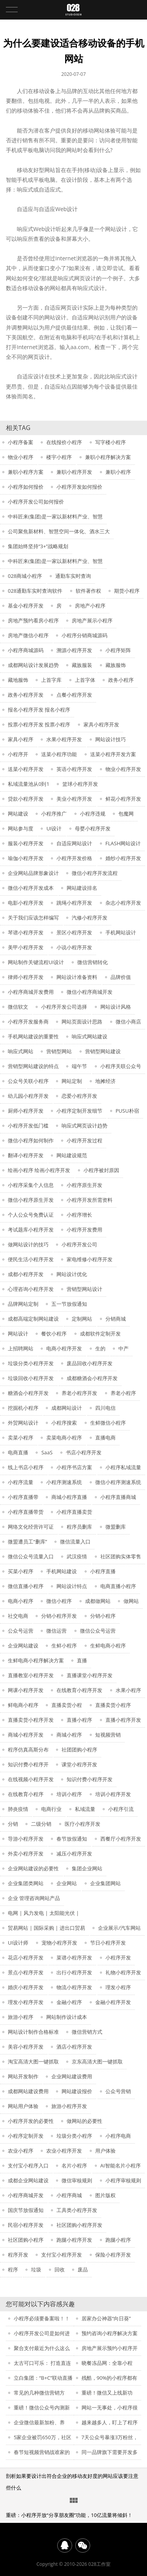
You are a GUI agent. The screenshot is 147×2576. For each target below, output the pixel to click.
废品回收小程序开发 (90, 1363)
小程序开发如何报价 (79, 486)
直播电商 (105, 1437)
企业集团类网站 (26, 1883)
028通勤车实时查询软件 (35, 590)
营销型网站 (59, 1051)
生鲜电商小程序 (108, 1645)
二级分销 (41, 1823)
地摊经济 (105, 1081)
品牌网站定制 (23, 1303)
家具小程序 (20, 739)
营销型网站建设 (103, 1051)
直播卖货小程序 (113, 1704)
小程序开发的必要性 (31, 2120)
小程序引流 (121, 1808)
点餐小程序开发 (74, 694)
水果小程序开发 (64, 739)
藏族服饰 (115, 665)
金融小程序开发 (113, 2002)
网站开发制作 (23, 2076)
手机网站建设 (61, 1571)
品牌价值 (121, 977)
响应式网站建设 (89, 1036)
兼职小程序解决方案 (108, 457)
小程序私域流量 (123, 1467)
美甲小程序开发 (26, 947)
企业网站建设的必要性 (33, 1868)
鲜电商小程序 (23, 1704)
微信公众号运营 (98, 1630)
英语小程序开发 (74, 769)
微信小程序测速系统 (118, 1482)
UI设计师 (18, 1942)
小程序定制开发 (26, 2135)
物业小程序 (20, 457)
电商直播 (18, 1452)
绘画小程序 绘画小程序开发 (39, 1170)
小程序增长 (79, 1214)
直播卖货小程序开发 (31, 1719)
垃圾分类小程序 (74, 2135)
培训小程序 (69, 1794)
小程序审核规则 (123, 2180)
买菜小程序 (20, 1571)
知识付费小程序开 (28, 1764)
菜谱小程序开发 (74, 1957)
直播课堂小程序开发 (90, 1675)
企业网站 (66, 1883)
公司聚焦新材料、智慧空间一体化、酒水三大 (59, 531)
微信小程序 (59, 1600)
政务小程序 (121, 679)
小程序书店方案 (74, 1467)
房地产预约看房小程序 (33, 620)
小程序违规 (92, 813)
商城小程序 (69, 1734)
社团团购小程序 (79, 1749)
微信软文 (18, 1006)
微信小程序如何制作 (31, 1140)
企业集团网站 (105, 1883)
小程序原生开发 (84, 1185)
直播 (82, 1660)
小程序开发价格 (74, 858)
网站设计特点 (71, 1586)
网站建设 (18, 813)
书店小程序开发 (84, 1452)
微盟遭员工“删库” (27, 1541)
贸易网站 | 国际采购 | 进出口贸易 (46, 1927)
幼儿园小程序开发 (28, 1095)
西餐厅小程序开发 (120, 1838)
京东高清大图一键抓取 (97, 2061)
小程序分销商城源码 (84, 635)
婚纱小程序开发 (123, 858)
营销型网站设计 (84, 1288)
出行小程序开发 (74, 1972)
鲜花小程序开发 (123, 798)
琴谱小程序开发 (26, 932)
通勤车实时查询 (73, 575)
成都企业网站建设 (28, 2180)
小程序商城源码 (26, 650)
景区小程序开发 (74, 932)
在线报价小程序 (64, 442)
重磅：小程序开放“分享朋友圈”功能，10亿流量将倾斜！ (69, 2515)
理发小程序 (118, 1987)
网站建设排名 (82, 887)
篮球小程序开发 (80, 783)
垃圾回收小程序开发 (31, 1378)
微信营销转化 (92, 962)
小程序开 (18, 754)
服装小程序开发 (26, 843)
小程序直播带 (23, 1496)
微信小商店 (128, 1021)
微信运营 (56, 1630)
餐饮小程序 (54, 1333)
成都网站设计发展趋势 (33, 665)
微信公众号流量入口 (31, 1556)
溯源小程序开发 (74, 650)
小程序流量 (20, 1482)
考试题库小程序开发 (31, 1229)
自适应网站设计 (74, 843)
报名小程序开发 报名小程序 (39, 709)
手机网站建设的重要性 (33, 1036)
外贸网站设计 (23, 1422)
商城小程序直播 (69, 1496)
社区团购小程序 (26, 2239)
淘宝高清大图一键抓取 (33, 2061)
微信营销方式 (87, 2031)
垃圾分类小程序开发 (31, 1363)
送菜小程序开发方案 (113, 754)
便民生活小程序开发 (31, 1259)
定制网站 (82, 1318)
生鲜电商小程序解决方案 (36, 1660)
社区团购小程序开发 (79, 2224)
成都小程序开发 (26, 1274)
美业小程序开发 (74, 798)
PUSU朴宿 (127, 1110)
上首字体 (85, 679)
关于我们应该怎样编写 (33, 917)
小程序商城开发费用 (31, 991)
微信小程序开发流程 (95, 873)
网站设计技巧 (110, 739)
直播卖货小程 (66, 1704)
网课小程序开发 (26, 1690)
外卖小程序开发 (26, 1853)
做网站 (131, 1600)
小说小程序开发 (74, 947)
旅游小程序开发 (69, 2106)
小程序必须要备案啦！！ (42, 2318)
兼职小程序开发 (74, 471)
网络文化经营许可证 (31, 1526)
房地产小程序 (90, 605)
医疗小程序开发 (82, 1823)
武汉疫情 (77, 1556)
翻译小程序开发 (26, 1155)
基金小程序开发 (26, 605)
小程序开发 (118, 1957)
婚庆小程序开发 (26, 1987)
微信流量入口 (75, 1541)
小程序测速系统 (64, 1482)
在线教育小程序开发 (79, 1690)
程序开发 (18, 2254)
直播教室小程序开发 (31, 1675)
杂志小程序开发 (123, 902)
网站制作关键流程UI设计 (36, 962)
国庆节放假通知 (26, 2210)
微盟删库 (115, 1526)
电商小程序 (20, 1600)
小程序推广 (54, 813)
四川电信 (105, 1407)
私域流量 (85, 1808)
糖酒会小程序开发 (28, 1392)
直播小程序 (79, 1719)
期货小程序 (127, 590)
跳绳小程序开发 (74, 902)
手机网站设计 (120, 932)
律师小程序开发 (26, 977)
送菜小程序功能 (59, 754)
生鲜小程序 (64, 1645)
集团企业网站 (87, 1868)
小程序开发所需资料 (90, 1199)
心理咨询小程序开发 (31, 1288)
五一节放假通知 (69, 1303)
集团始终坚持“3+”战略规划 (38, 546)
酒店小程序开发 (74, 2046)
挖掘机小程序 (23, 1407)
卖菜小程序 (20, 1437)
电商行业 (51, 1808)
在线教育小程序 (26, 1794)
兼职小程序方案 (26, 471)
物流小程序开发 (74, 1987)
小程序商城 (69, 2195)
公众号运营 (20, 1630)
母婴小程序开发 (93, 828)
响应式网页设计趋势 (84, 1125)
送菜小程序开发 (26, 769)
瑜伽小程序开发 (26, 858)
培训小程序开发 (113, 1794)
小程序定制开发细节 (79, 1110)
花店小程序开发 (26, 1957)
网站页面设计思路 (82, 1021)
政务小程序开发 (26, 694)
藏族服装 (82, 665)
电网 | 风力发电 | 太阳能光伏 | (43, 1912)
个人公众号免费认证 (31, 1214)
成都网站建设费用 (28, 2091)
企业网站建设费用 (71, 2076)
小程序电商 (118, 2135)
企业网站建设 (23, 1645)
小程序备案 (20, 442)
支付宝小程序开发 (61, 2254)
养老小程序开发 (79, 1392)
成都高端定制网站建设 (33, 1318)
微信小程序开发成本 (31, 887)
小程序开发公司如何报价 (36, 501)
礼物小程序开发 (123, 1972)
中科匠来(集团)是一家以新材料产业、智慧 (55, 516)
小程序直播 (103, 1571)
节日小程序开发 (108, 1942)
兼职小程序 (118, 471)
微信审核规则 (77, 2180)
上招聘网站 (20, 1348)
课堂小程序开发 (79, 1764)
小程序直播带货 (26, 1511)
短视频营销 (108, 1734)
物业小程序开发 (123, 769)
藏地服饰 (18, 679)
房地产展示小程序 (92, 620)
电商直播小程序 (118, 1586)
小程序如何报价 (26, 486)
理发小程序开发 (26, 2002)
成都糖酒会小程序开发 (92, 1378)
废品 (83, 2269)
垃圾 (36, 2269)
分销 (13, 1823)
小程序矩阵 (118, 650)
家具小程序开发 (101, 724)
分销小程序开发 (59, 1615)
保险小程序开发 (113, 2254)
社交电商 (18, 1615)
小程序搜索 (64, 1422)
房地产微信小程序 (28, 635)
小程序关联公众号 (120, 1066)
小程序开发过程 (84, 1140)
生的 (100, 1348)
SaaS (47, 1452)
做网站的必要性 (84, 2120)
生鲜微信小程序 (108, 1422)
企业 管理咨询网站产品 (34, 1898)
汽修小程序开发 (89, 917)
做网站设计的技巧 (28, 1244)
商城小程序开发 (26, 1734)
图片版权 (105, 2195)
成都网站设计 (66, 1407)
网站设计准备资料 (76, 977)
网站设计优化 (71, 1274)
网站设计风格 (115, 1006)
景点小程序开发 (26, 1972)
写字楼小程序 (110, 442)
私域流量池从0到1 (28, 783)
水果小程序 (128, 1690)
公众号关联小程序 (28, 1081)
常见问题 (74, 2501)
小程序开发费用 (84, 1229)
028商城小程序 (25, 575)
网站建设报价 (77, 2091)
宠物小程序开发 (59, 1942)
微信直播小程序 (26, 1586)
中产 (123, 1348)
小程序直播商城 (118, 1496)
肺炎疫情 (18, 1808)
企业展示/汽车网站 (119, 1927)
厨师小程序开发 (26, 1110)
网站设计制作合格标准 (33, 2031)
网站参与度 (20, 828)
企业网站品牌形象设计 (33, 873)
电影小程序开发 (26, 902)
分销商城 (115, 1318)
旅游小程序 (20, 2016)
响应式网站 (20, 1051)
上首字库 (51, 679)
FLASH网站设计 (123, 843)
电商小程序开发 (64, 1348)
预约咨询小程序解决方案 (110, 2333)
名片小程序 (74, 2165)
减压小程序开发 (74, 1853)
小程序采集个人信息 (31, 1185)
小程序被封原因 (101, 1170)
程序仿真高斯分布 (28, 1749)
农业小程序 (20, 2150)
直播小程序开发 (123, 1719)
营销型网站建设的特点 (33, 1066)
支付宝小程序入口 (28, 2165)
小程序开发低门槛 (28, 1125)
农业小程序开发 (64, 2150)
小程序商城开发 (26, 2195)
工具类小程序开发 (76, 2210)
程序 (13, 2269)
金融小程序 (69, 2002)
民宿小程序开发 (26, 2224)
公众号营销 (118, 2091)
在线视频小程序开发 (31, 1779)
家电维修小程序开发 (90, 1259)
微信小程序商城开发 (90, 991)
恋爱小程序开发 (79, 1095)
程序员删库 (79, 1526)
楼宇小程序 (59, 457)
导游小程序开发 (26, 1838)
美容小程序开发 (26, 2046)
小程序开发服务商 (28, 1021)
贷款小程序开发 (26, 798)
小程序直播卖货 (74, 1511)
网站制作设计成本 (66, 2016)
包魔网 (126, 813)
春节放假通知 (71, 1838)
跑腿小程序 (118, 2239)
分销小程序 (103, 1615)
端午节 (79, 1066)
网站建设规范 (71, 1155)
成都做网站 (98, 1600)
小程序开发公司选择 (64, 1006)
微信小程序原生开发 (31, 1199)
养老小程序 (123, 1392)
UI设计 (54, 828)
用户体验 (105, 2150)
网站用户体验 (23, 2106)
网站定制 (72, 1081)
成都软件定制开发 (100, 1333)
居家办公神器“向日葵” (106, 2318)
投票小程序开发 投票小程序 (39, 724)
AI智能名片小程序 (120, 2165)
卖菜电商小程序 (64, 1437)
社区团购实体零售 (120, 1556)
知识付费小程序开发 (90, 1779)
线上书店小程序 (26, 1467)
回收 (59, 2269)
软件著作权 (88, 590)
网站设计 (18, 1333)
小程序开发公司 (79, 1244)
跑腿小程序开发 (74, 2239)
